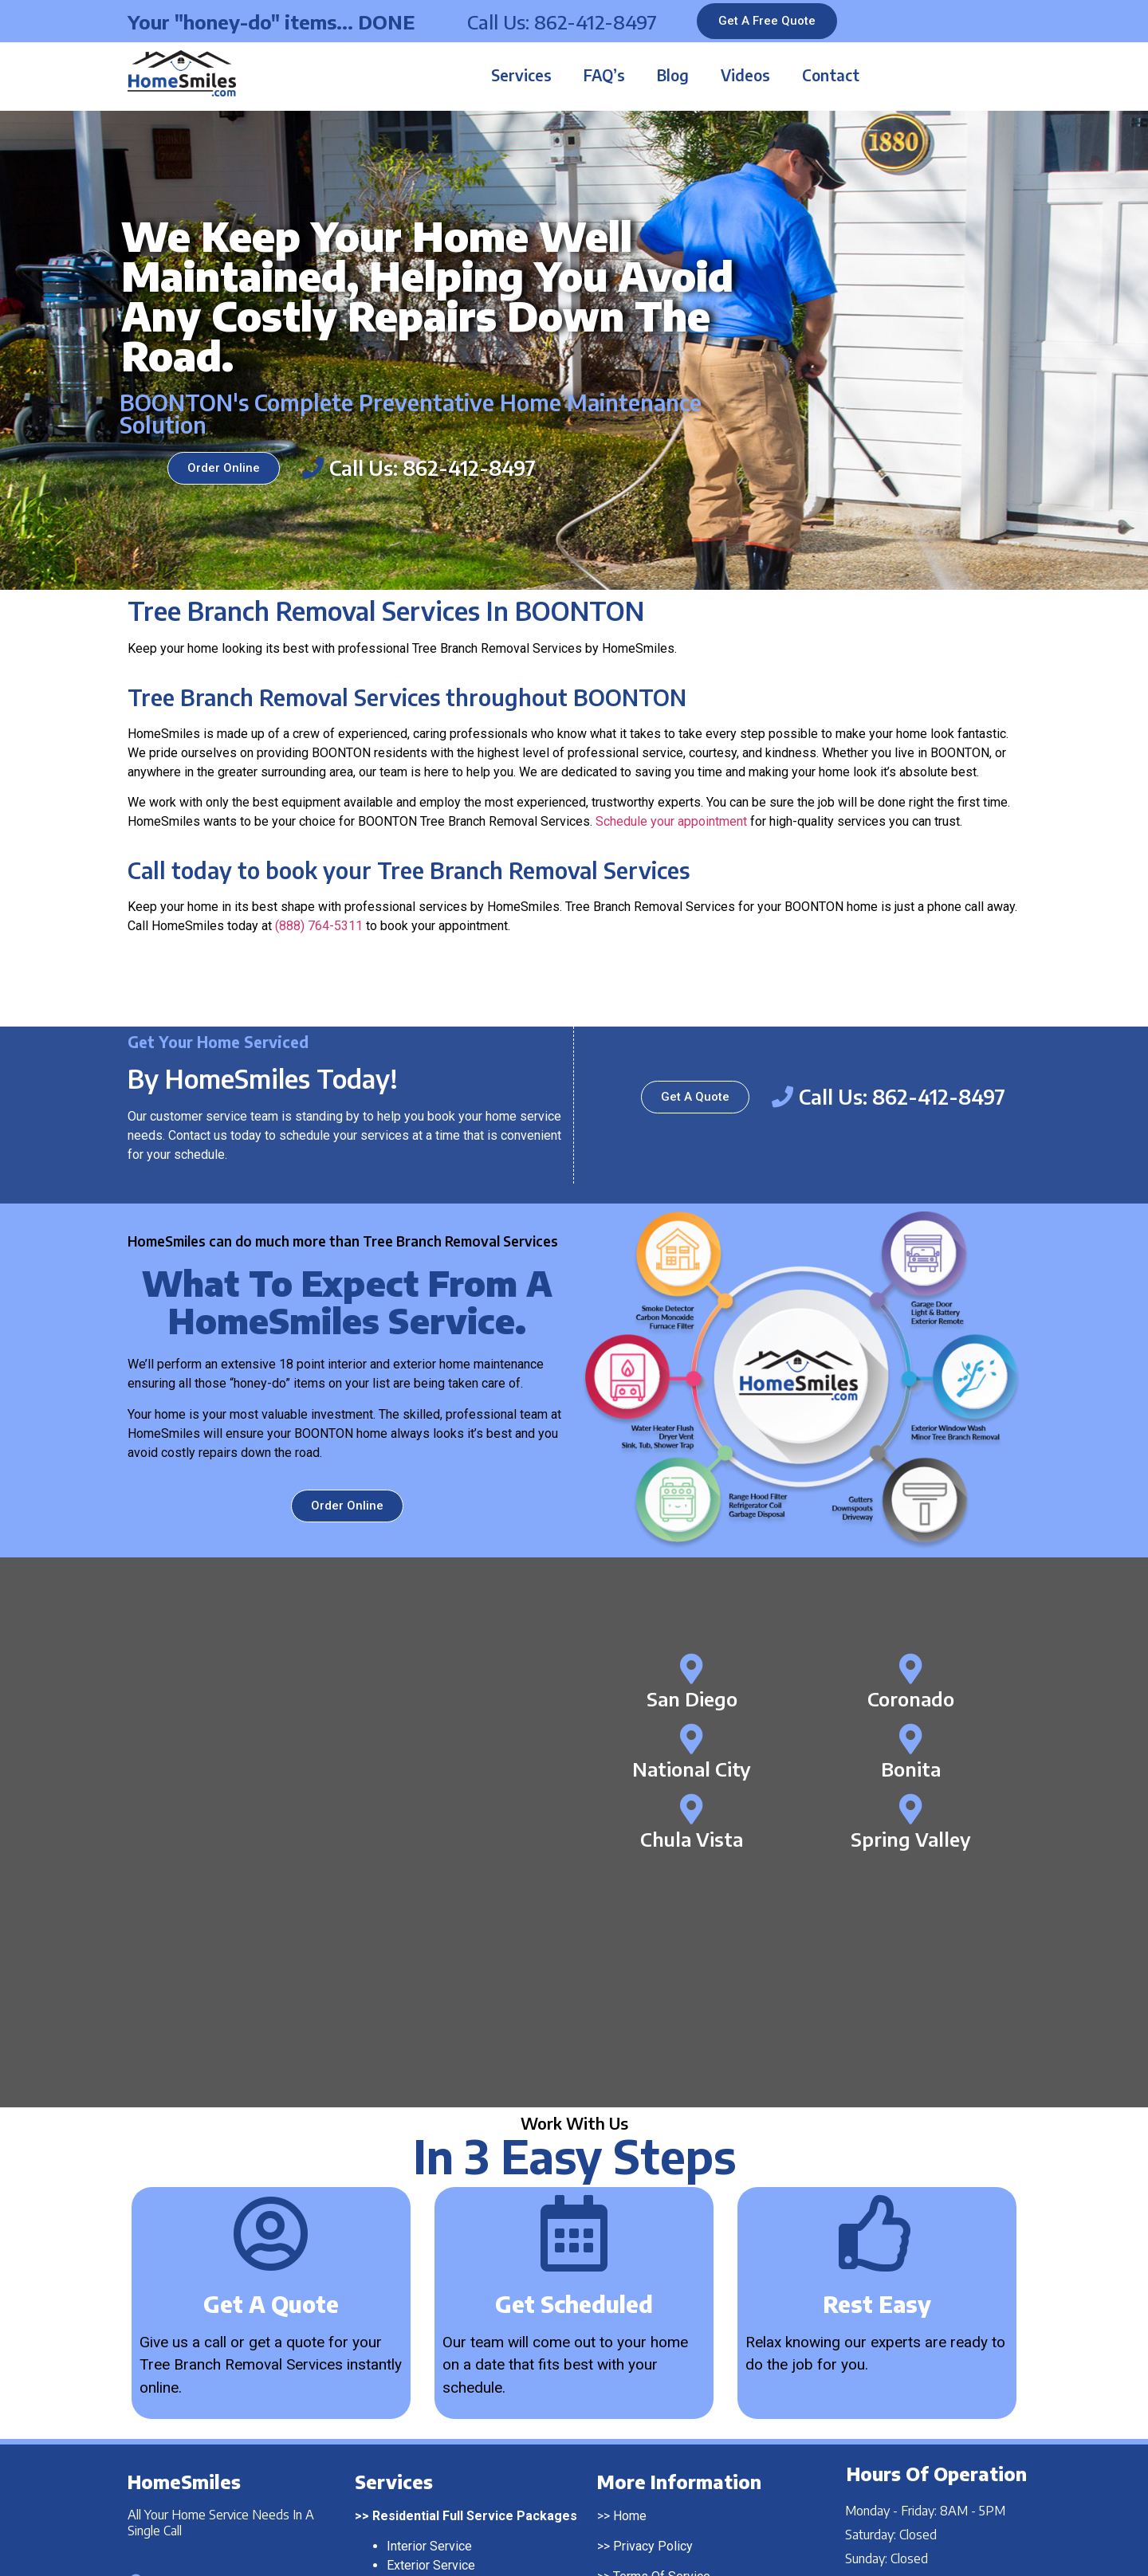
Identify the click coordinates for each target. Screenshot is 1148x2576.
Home (630, 2278)
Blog (673, 74)
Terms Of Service (661, 2339)
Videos (745, 74)
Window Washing (434, 2435)
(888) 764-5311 (319, 925)
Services (521, 74)
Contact (830, 74)
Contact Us (643, 2370)
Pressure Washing (438, 2416)
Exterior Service (431, 2327)
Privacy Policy (653, 2308)
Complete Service (436, 2346)
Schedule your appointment (671, 821)
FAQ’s (604, 74)
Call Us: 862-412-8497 (562, 21)
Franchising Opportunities (684, 2401)
